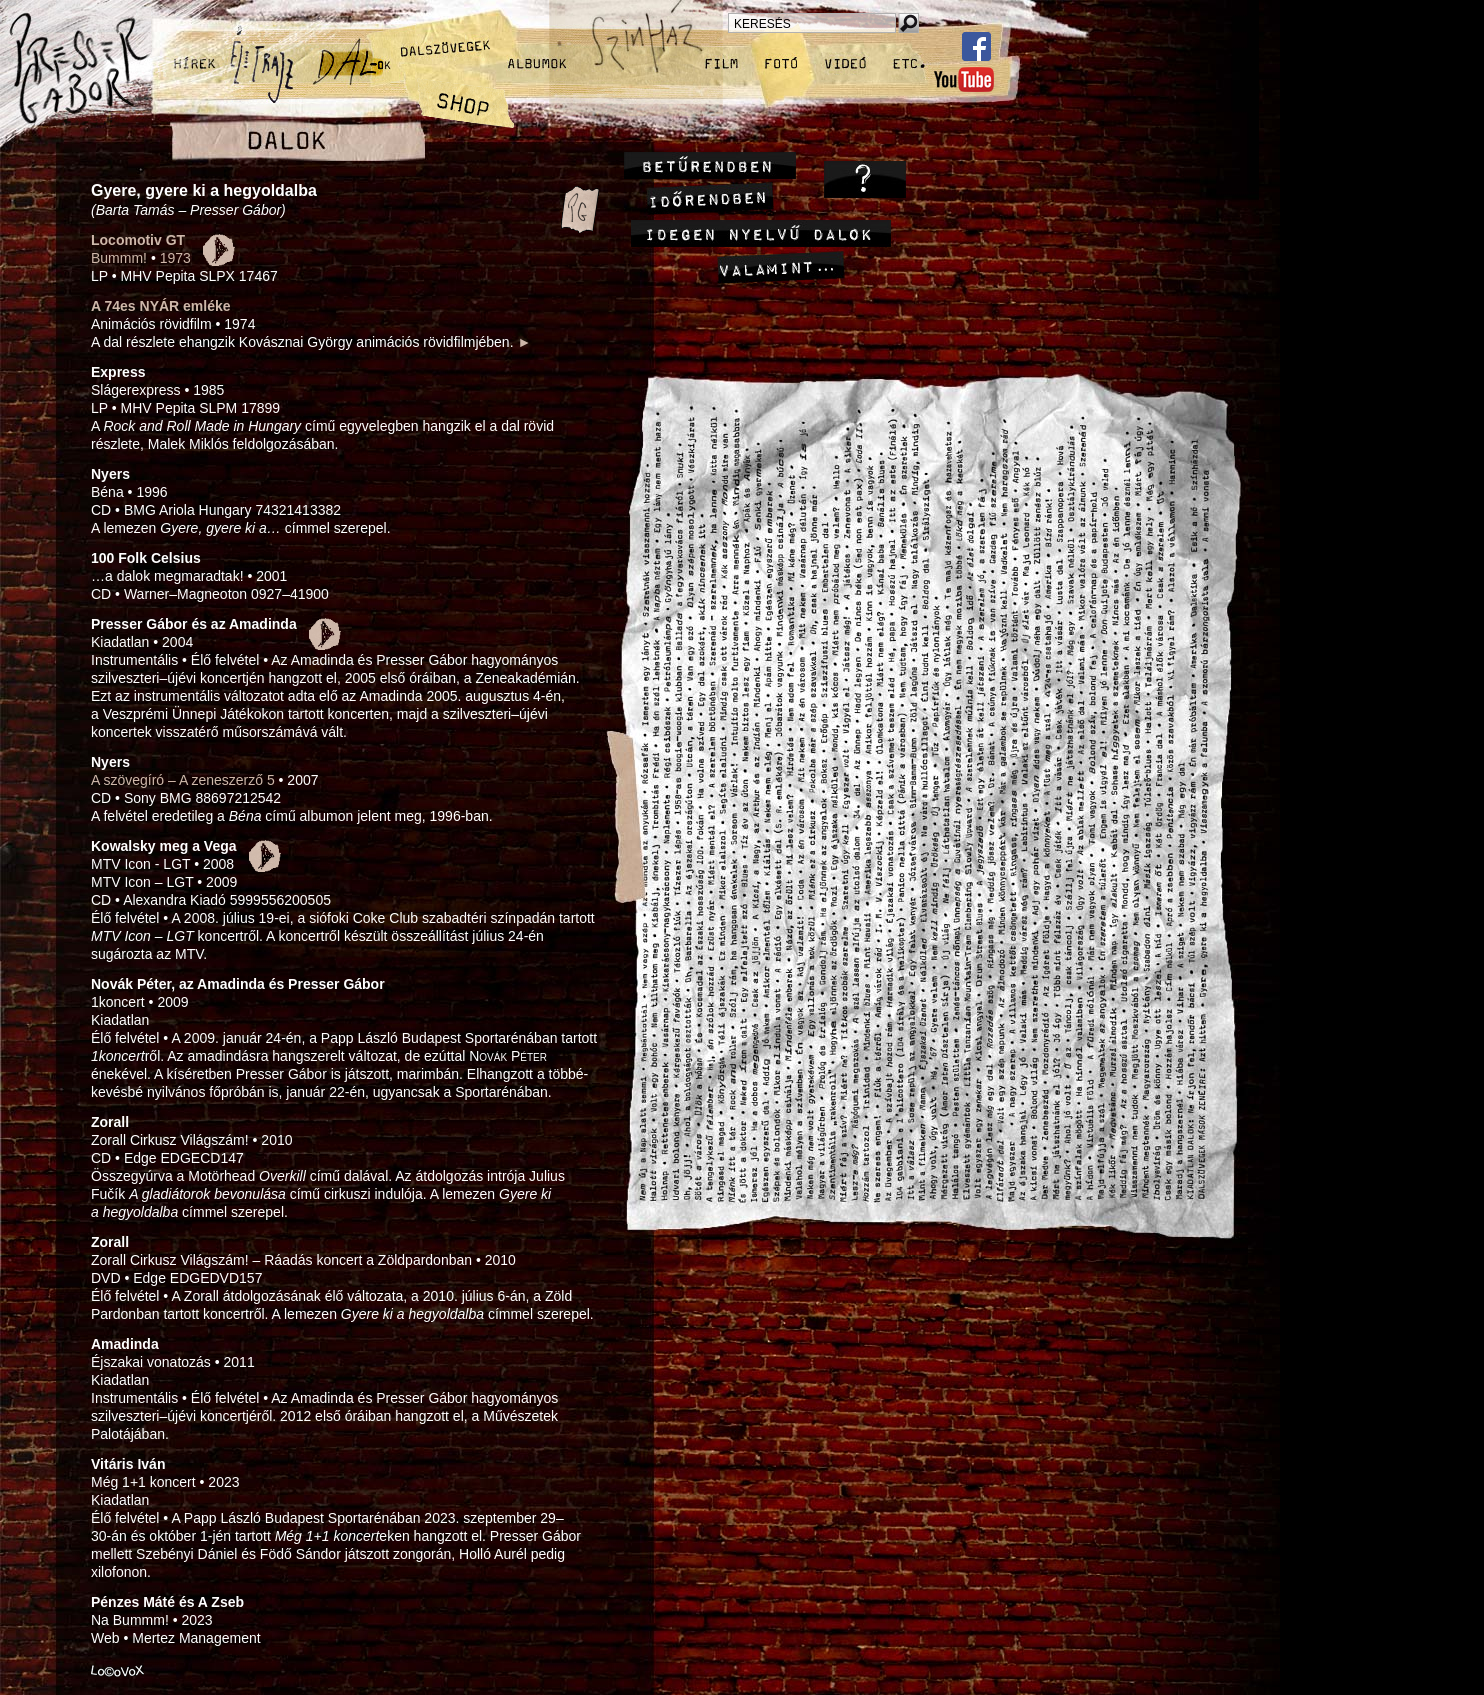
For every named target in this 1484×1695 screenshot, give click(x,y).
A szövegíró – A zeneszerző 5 (183, 780)
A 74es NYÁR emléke (161, 306)
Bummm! (119, 258)
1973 (175, 258)
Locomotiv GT (138, 240)
